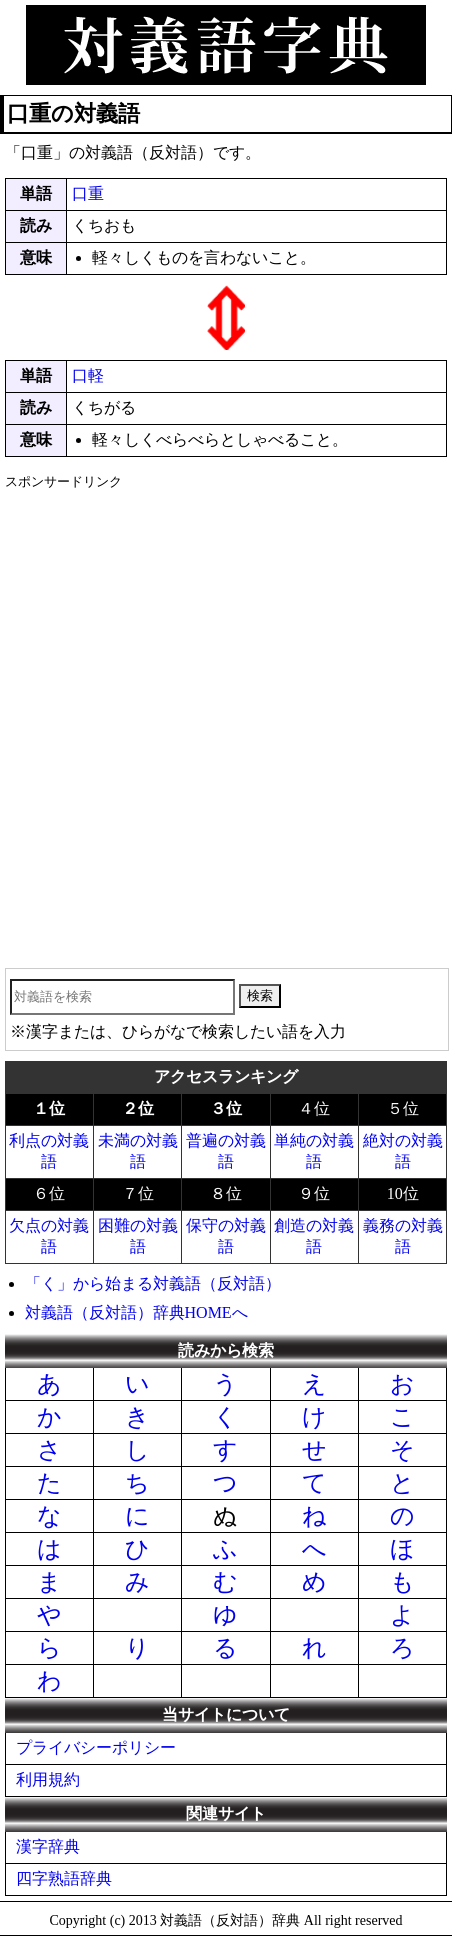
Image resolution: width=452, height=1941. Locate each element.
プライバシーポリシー (96, 1747)
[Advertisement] (226, 722)
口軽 (88, 375)
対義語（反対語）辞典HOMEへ (136, 1312)
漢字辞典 (48, 1846)
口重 (88, 193)
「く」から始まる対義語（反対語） (153, 1283)
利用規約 (48, 1779)
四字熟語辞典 (64, 1878)
